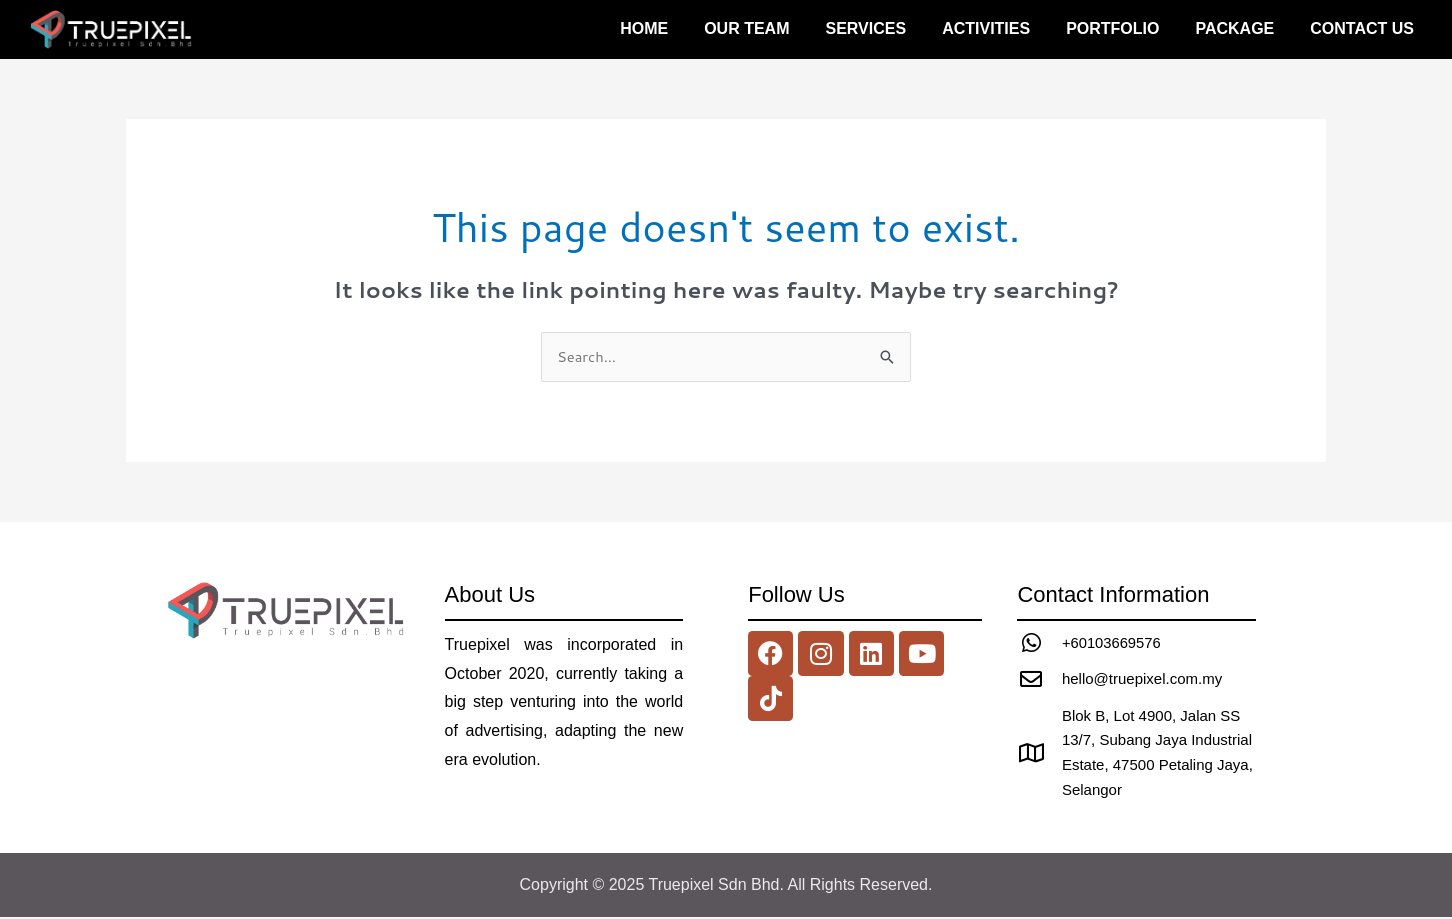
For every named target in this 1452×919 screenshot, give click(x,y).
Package (1234, 28)
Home (644, 28)
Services (866, 28)
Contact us (1362, 28)
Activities (986, 28)
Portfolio (1112, 28)
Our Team (746, 28)
